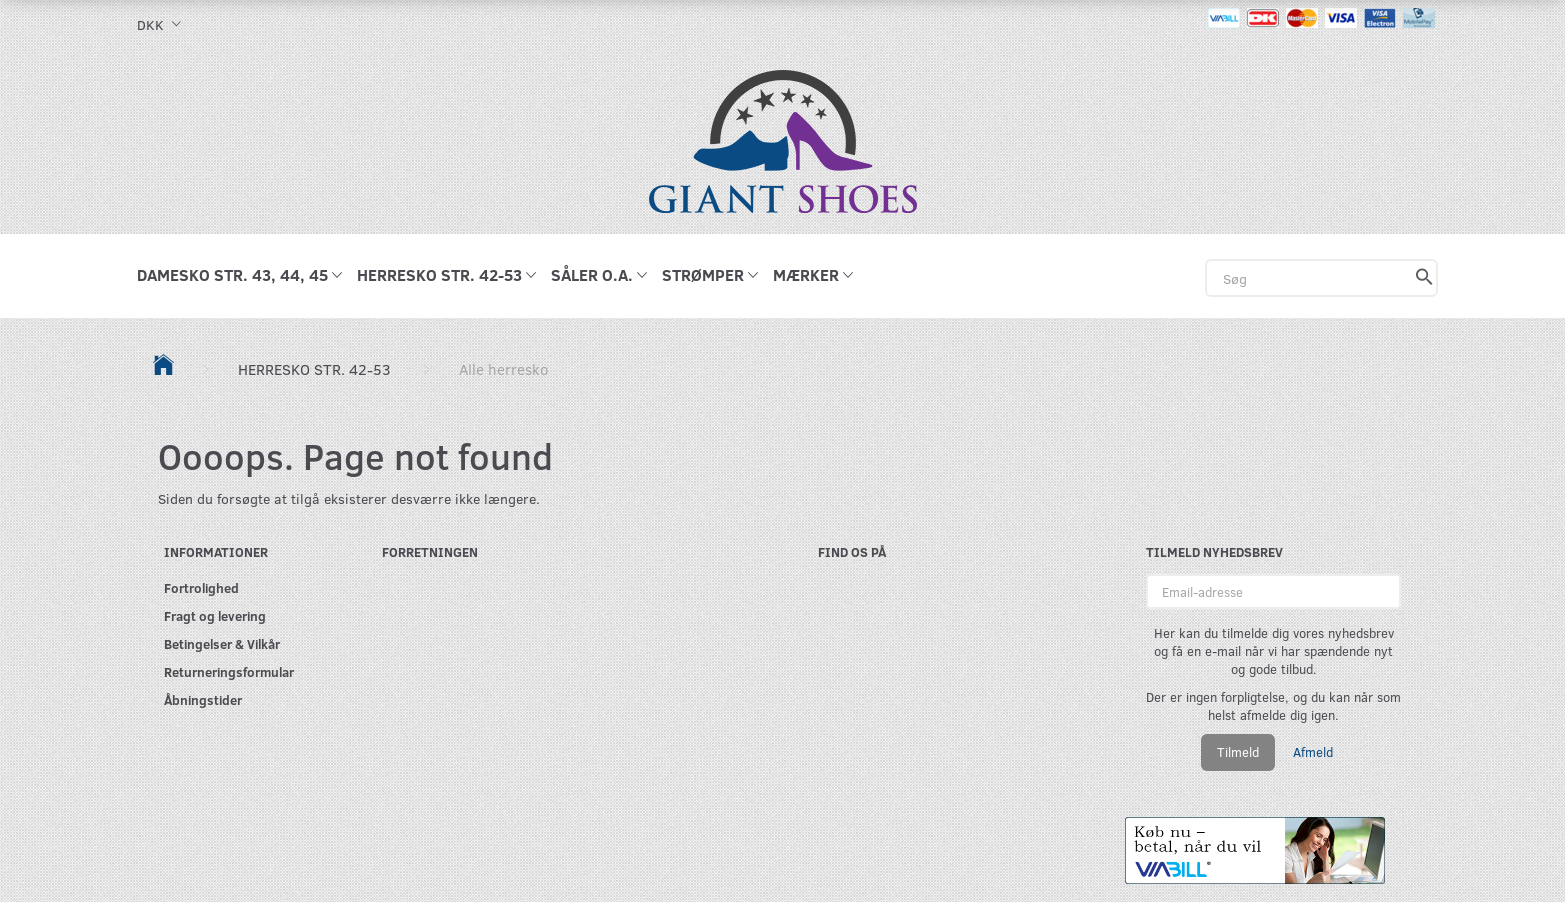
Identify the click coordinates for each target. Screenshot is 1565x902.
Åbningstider (203, 699)
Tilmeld (1238, 752)
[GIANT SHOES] (783, 139)
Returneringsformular (229, 671)
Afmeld (1313, 752)
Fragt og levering (215, 615)
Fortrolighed (201, 587)
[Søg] (1424, 278)
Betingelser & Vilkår (222, 643)
